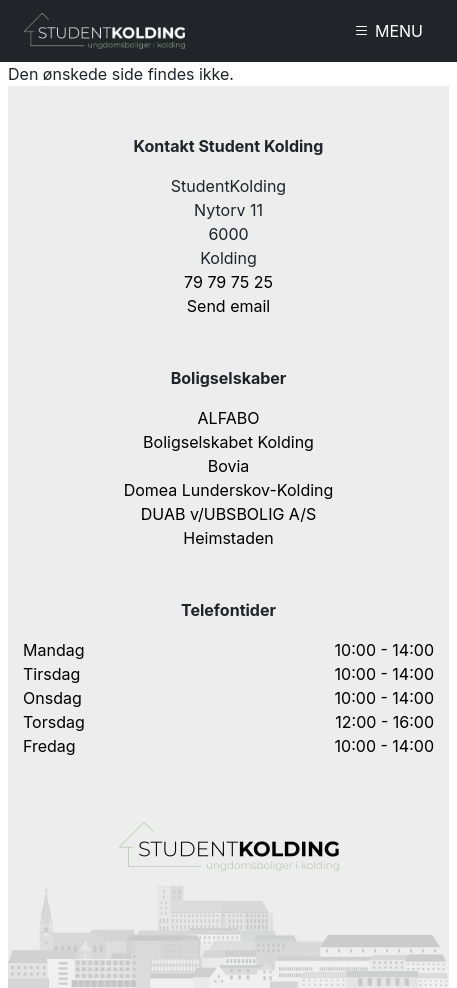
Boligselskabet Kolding (228, 442)
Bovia (229, 466)
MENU (388, 31)
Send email (228, 306)
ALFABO (229, 418)
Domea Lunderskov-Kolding (229, 490)
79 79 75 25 (228, 282)
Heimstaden (228, 538)
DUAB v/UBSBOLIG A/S (229, 514)
